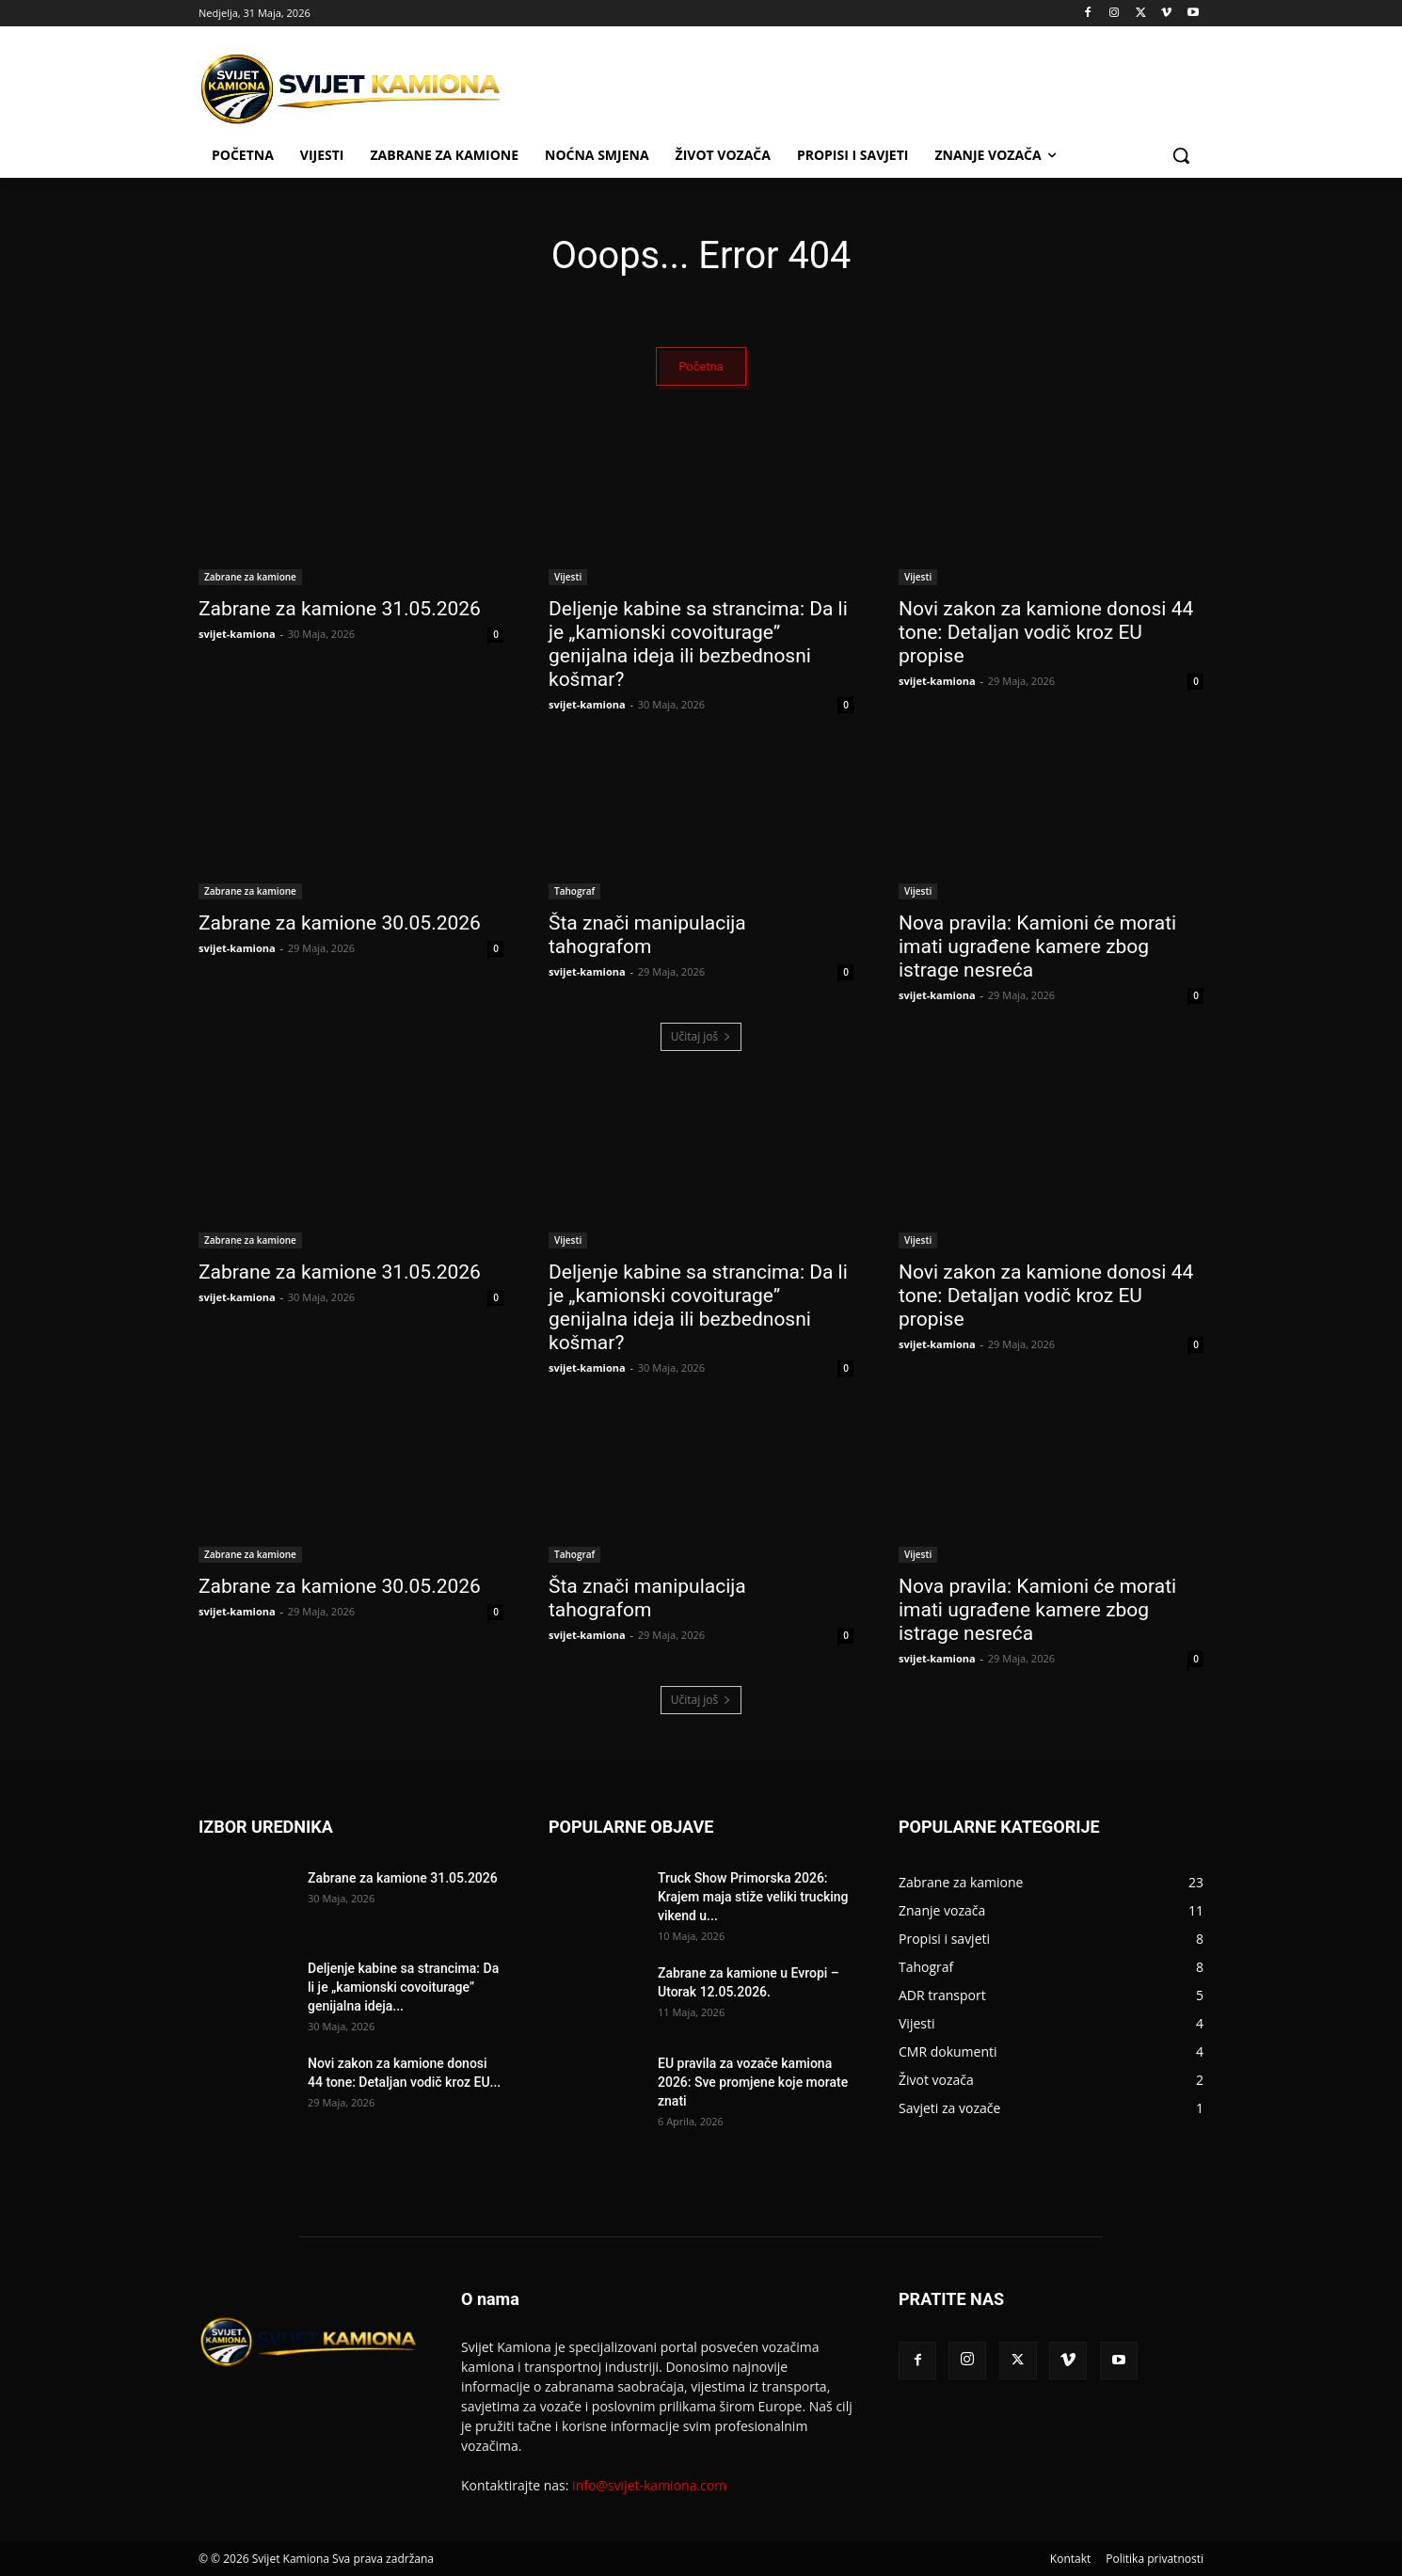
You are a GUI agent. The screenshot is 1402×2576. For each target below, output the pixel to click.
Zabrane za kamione (250, 576)
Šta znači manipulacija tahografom (647, 935)
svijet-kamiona (237, 634)
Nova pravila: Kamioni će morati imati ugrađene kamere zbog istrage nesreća (1037, 946)
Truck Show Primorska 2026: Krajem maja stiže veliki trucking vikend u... (753, 1896)
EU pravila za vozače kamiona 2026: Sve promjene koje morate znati (753, 2082)
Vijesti (568, 576)
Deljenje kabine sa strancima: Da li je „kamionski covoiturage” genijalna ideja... (403, 1987)
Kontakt (1070, 2559)
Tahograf (574, 891)
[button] (1180, 155)
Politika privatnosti (1154, 2559)
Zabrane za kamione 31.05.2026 (340, 608)
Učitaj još (701, 1036)
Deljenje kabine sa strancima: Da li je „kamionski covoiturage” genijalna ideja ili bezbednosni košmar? (698, 644)
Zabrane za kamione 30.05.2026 (340, 923)
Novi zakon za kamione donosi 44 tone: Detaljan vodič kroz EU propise (1046, 632)
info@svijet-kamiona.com (649, 2485)
